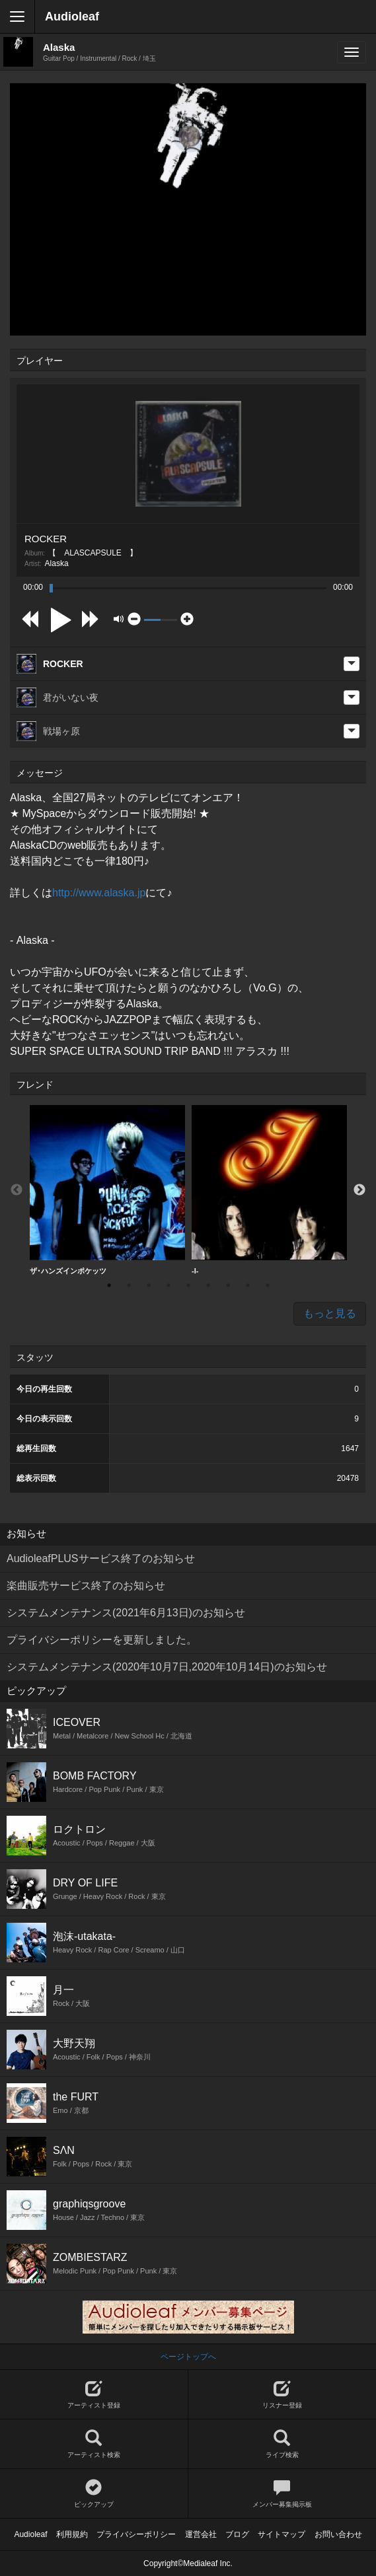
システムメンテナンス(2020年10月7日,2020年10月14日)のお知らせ (167, 1666)
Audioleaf (72, 16)
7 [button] (228, 1285)
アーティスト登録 (94, 2394)
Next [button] (359, 1190)
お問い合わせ (338, 2534)
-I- (269, 1190)
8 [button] (247, 1285)
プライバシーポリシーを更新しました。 (102, 1639)
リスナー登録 (282, 2394)
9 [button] (267, 1285)
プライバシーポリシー (136, 2534)
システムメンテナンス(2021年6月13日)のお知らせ (126, 1612)
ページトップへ (188, 2356)
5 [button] (188, 1285)
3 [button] (148, 1285)
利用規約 (72, 2534)
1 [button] (109, 1285)
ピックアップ (94, 2494)
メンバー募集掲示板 (282, 2494)
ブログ (237, 2534)
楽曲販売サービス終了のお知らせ (86, 1585)
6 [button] (208, 1285)
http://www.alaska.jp (98, 892)
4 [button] (168, 1285)
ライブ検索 (282, 2444)
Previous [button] (16, 1190)
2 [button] (128, 1285)
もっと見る (329, 1313)
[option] (107, 1190)
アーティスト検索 (94, 2444)
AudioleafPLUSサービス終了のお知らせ (101, 1558)
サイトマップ (281, 2534)
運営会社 (201, 2534)
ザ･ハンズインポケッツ (107, 1190)
